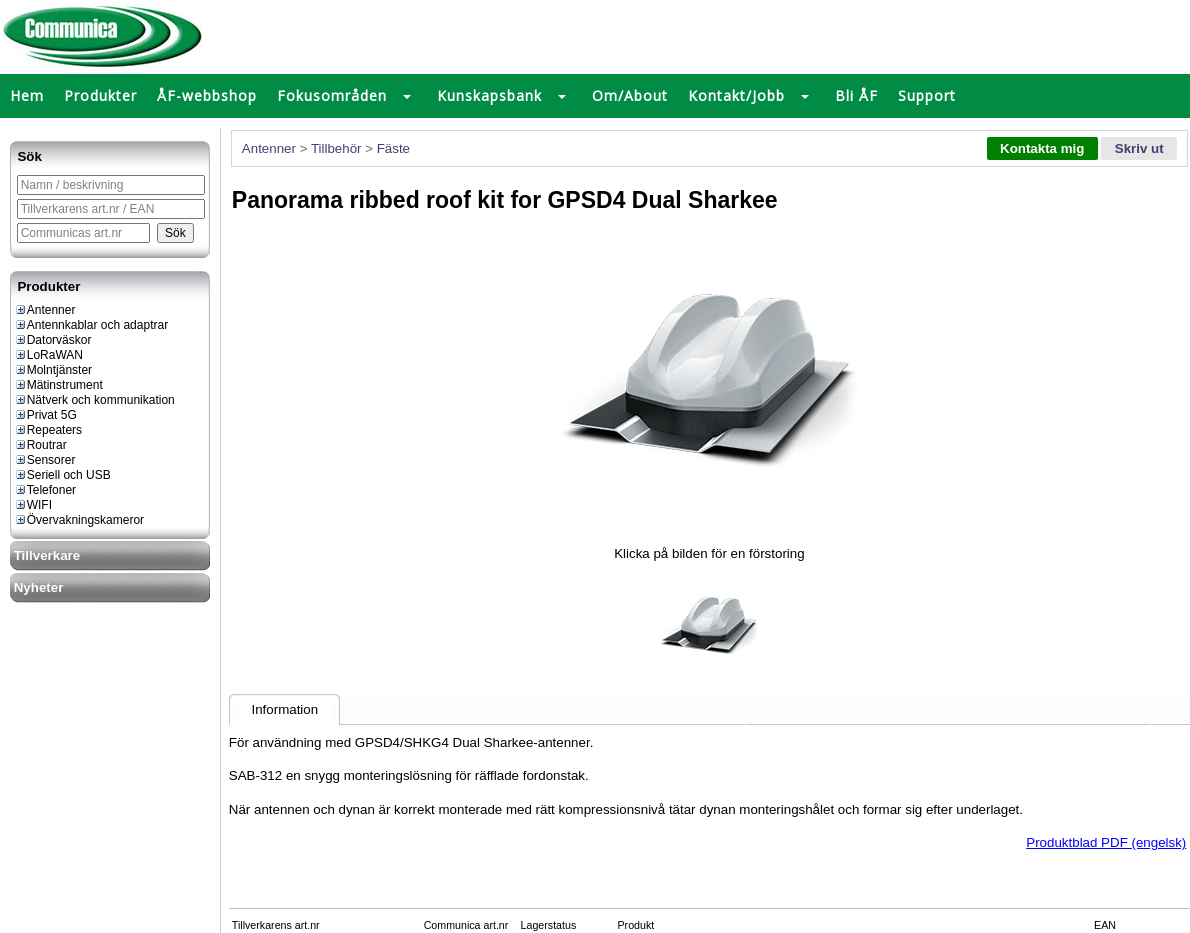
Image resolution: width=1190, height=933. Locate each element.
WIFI (33, 505)
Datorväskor (53, 340)
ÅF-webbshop (207, 95)
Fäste (393, 148)
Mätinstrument (58, 385)
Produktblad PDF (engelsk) (1106, 842)
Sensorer (45, 460)
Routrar (40, 445)
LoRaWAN (48, 355)
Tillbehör (336, 148)
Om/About (630, 95)
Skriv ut (1139, 148)
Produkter (100, 95)
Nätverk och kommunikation (94, 400)
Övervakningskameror (79, 520)
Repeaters (48, 430)
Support (927, 95)
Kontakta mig (1042, 148)
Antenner (45, 310)
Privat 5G (45, 415)
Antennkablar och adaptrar (91, 325)
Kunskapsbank (489, 95)
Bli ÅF (856, 95)
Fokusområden (332, 95)
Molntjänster (53, 370)
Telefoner (45, 490)
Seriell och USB (62, 475)
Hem (27, 95)
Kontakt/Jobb (736, 95)
